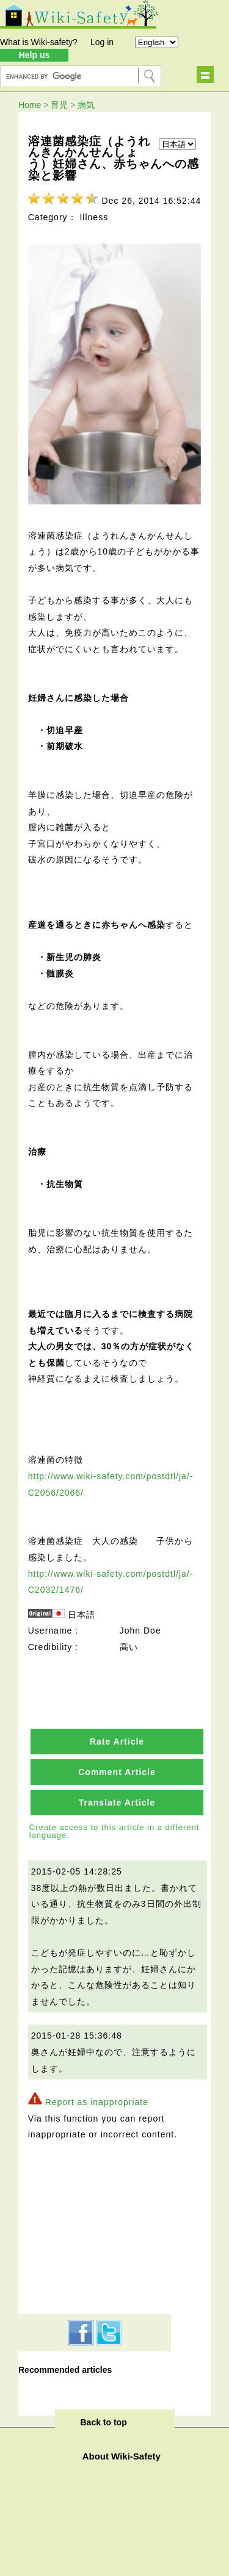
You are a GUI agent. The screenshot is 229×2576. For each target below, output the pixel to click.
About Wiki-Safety (121, 2456)
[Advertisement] (94, 2225)
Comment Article (117, 1772)
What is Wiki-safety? (39, 42)
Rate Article (117, 1741)
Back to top (104, 2422)
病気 (86, 105)
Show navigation (205, 74)
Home (29, 105)
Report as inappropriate (96, 2102)
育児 (59, 105)
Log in (102, 42)
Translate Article (117, 1802)
